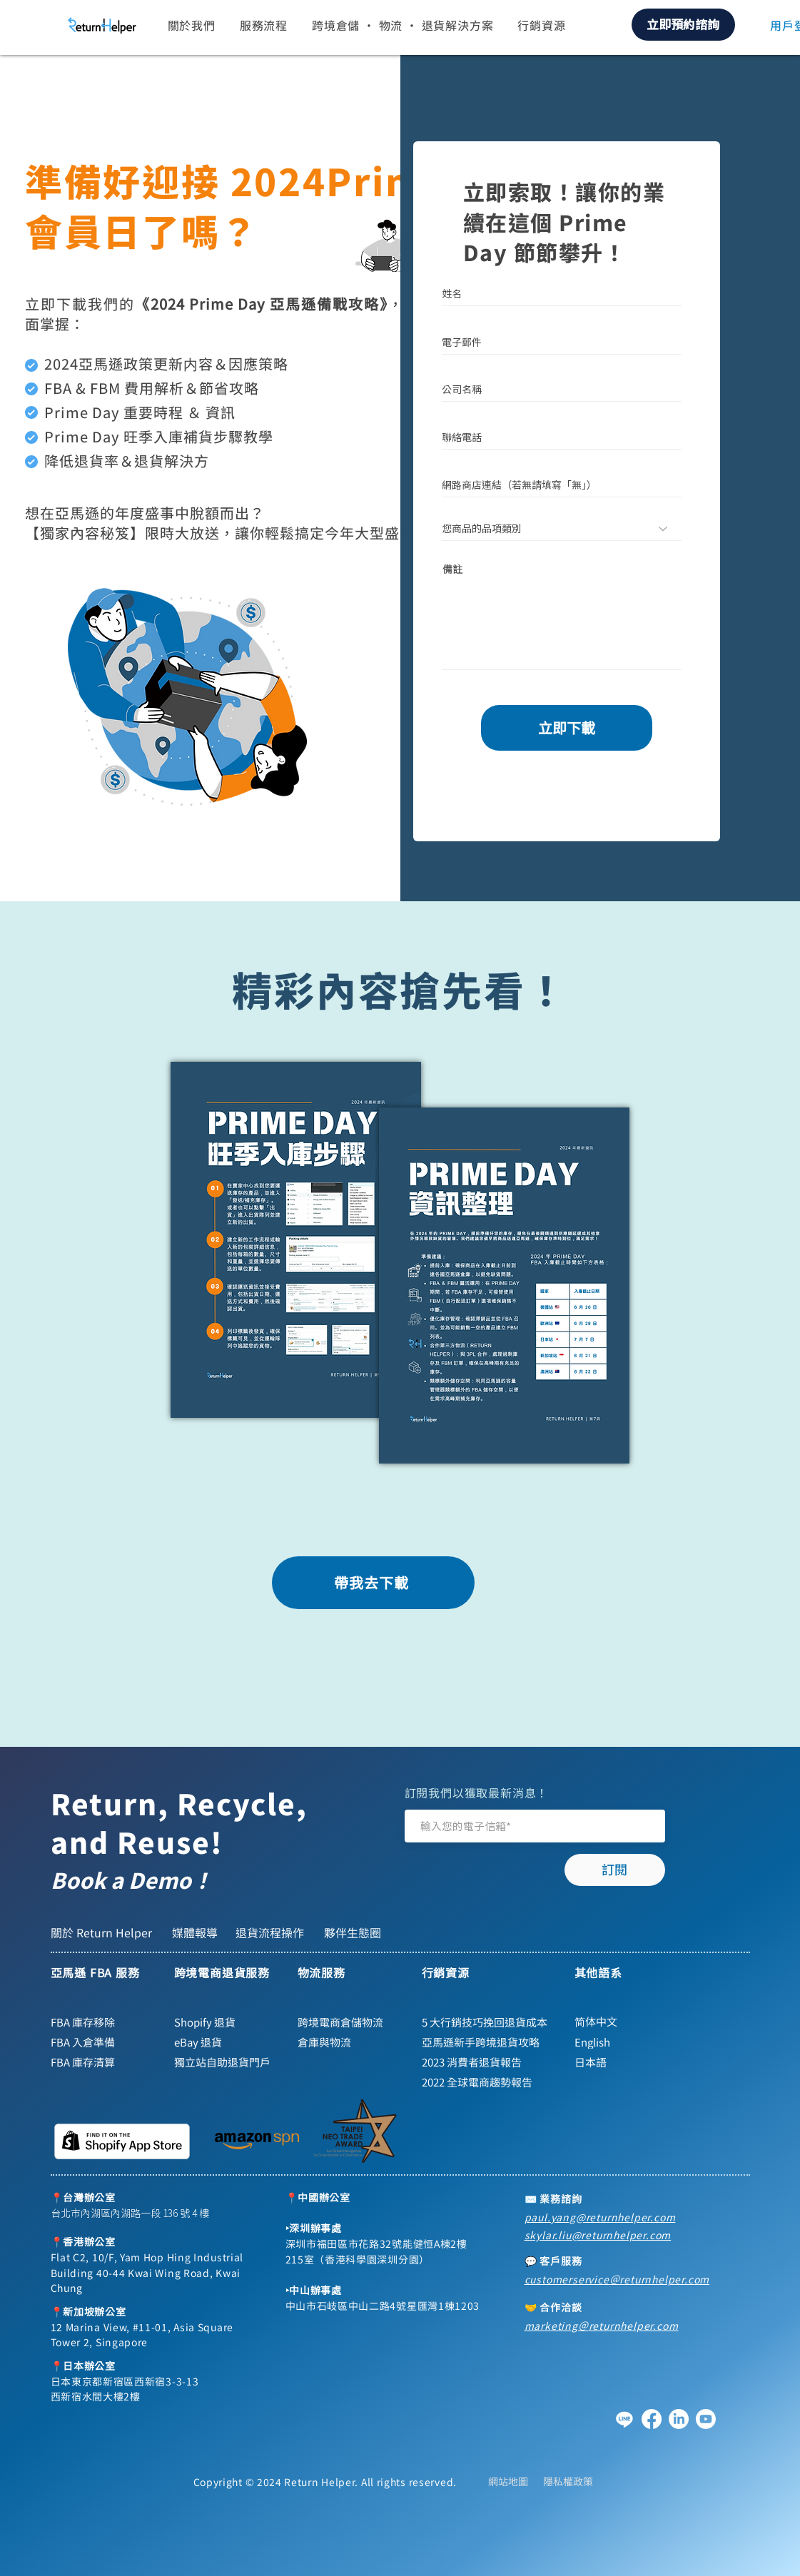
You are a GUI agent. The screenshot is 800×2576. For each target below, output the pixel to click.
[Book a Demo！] (161, 1880)
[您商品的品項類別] (562, 529)
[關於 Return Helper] (104, 1932)
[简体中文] (634, 2022)
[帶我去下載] (373, 1582)
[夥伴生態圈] (353, 1932)
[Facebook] (652, 2419)
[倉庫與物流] (351, 2042)
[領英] (679, 2419)
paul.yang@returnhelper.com (600, 2217)
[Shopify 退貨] (227, 2022)
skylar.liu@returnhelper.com (598, 2235)
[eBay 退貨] (227, 2042)
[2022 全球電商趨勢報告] (482, 2082)
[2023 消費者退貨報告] (482, 2062)
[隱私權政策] (568, 2481)
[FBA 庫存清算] (104, 2062)
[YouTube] (706, 2419)
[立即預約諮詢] (683, 25)
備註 (452, 569)
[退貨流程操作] (273, 1932)
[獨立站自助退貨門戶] (227, 2062)
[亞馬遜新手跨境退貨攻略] (482, 2042)
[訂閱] (614, 1870)
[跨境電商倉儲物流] (351, 2022)
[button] (192, 25)
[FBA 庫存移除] (104, 2022)
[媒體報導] (196, 1932)
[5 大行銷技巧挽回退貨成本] (489, 2022)
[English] (634, 2042)
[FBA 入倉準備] (104, 2042)
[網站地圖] (508, 2481)
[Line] (624, 2419)
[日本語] (634, 2062)
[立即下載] (566, 728)
